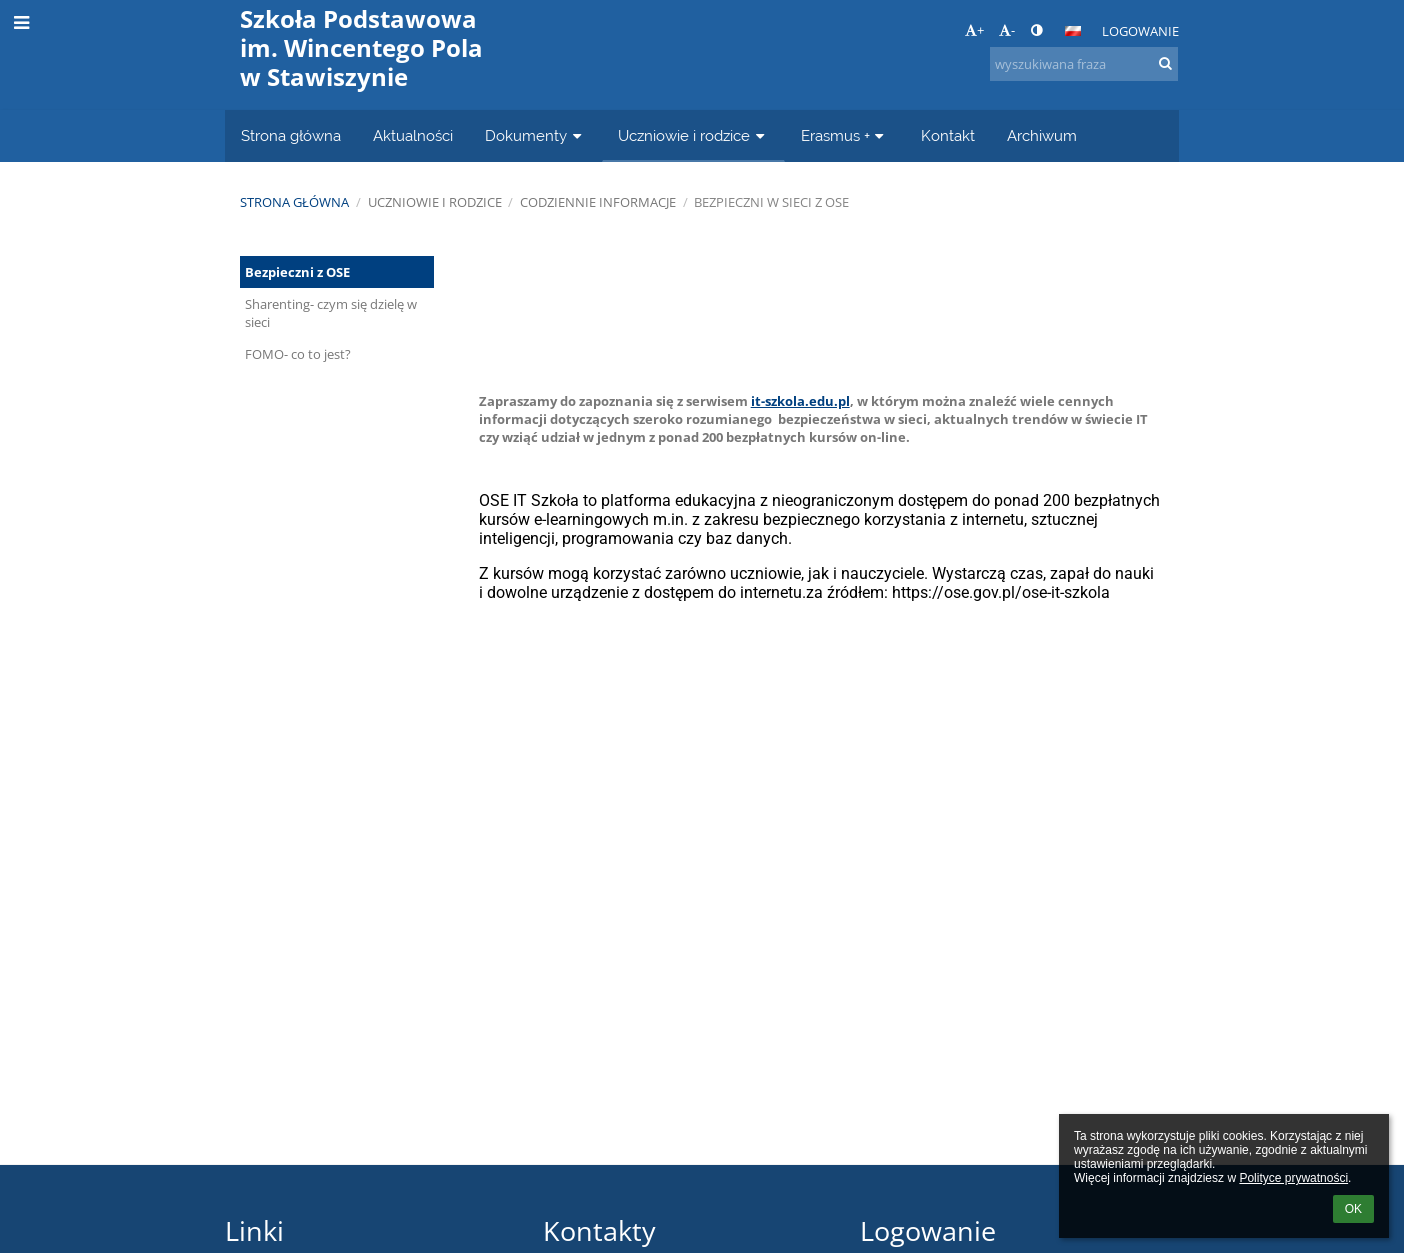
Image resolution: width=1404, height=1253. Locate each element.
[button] (1073, 31)
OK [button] (1353, 1209)
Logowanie (1140, 31)
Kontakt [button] (948, 135)
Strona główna (294, 202)
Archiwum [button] (1042, 135)
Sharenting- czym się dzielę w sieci (331, 313)
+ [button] (974, 30)
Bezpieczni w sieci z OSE (771, 202)
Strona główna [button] (291, 135)
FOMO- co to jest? (298, 354)
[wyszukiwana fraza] (1084, 64)
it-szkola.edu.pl (800, 401)
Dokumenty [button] (535, 135)
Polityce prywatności (1293, 1178)
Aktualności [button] (413, 135)
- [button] (1007, 30)
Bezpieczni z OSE (297, 272)
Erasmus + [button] (845, 135)
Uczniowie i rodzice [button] (693, 135)
